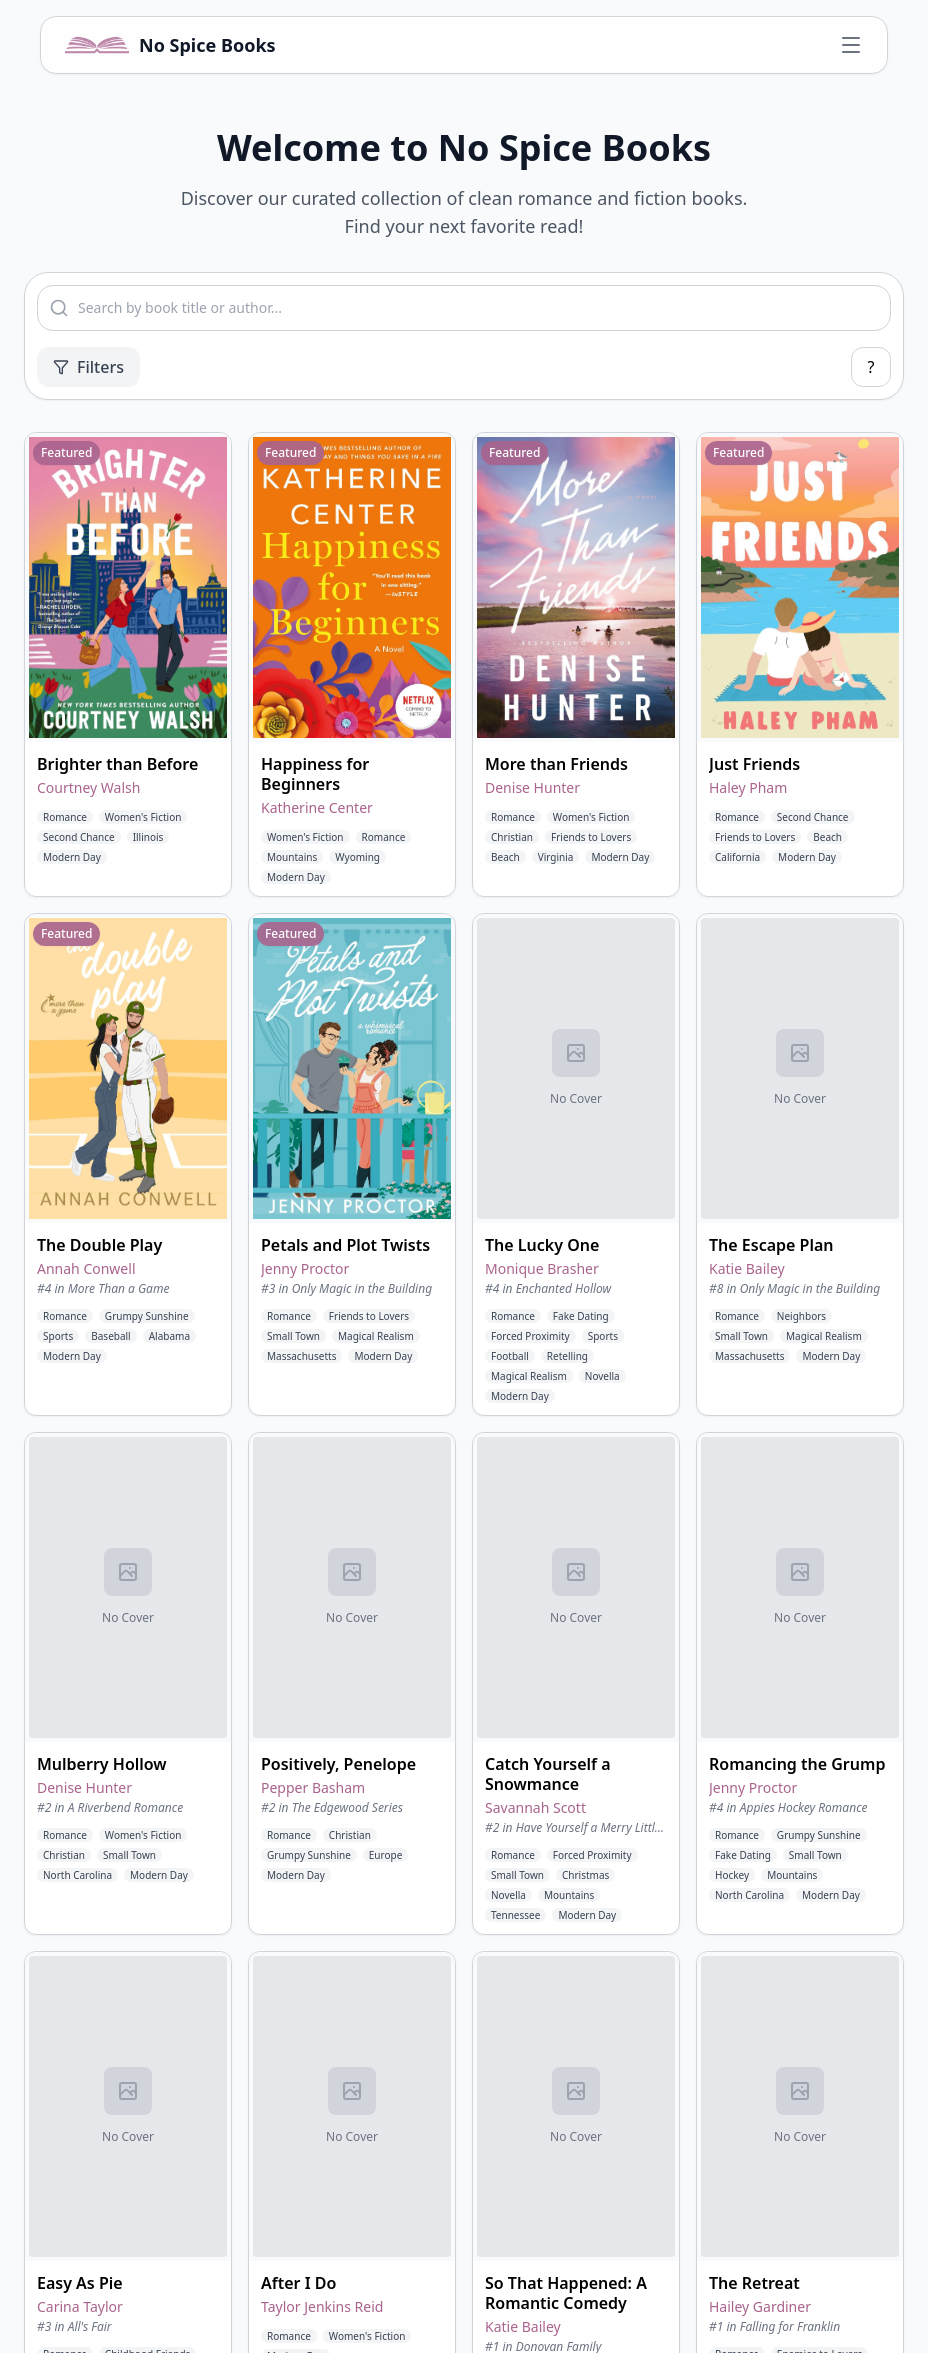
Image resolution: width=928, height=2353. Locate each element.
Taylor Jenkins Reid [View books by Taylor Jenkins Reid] (322, 2306)
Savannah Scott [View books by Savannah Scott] (535, 1807)
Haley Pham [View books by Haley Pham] (748, 787)
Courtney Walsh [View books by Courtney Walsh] (88, 787)
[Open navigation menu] (851, 45)
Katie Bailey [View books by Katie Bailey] (747, 1268)
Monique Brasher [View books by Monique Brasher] (542, 1268)
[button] (128, 664)
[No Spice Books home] (170, 45)
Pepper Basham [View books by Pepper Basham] (313, 1787)
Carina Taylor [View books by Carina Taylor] (80, 2306)
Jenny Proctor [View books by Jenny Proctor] (305, 1268)
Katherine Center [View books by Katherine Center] (317, 807)
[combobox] (464, 308)
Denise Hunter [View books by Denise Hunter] (532, 787)
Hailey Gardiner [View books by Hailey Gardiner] (760, 2306)
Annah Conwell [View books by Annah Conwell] (86, 1268)
